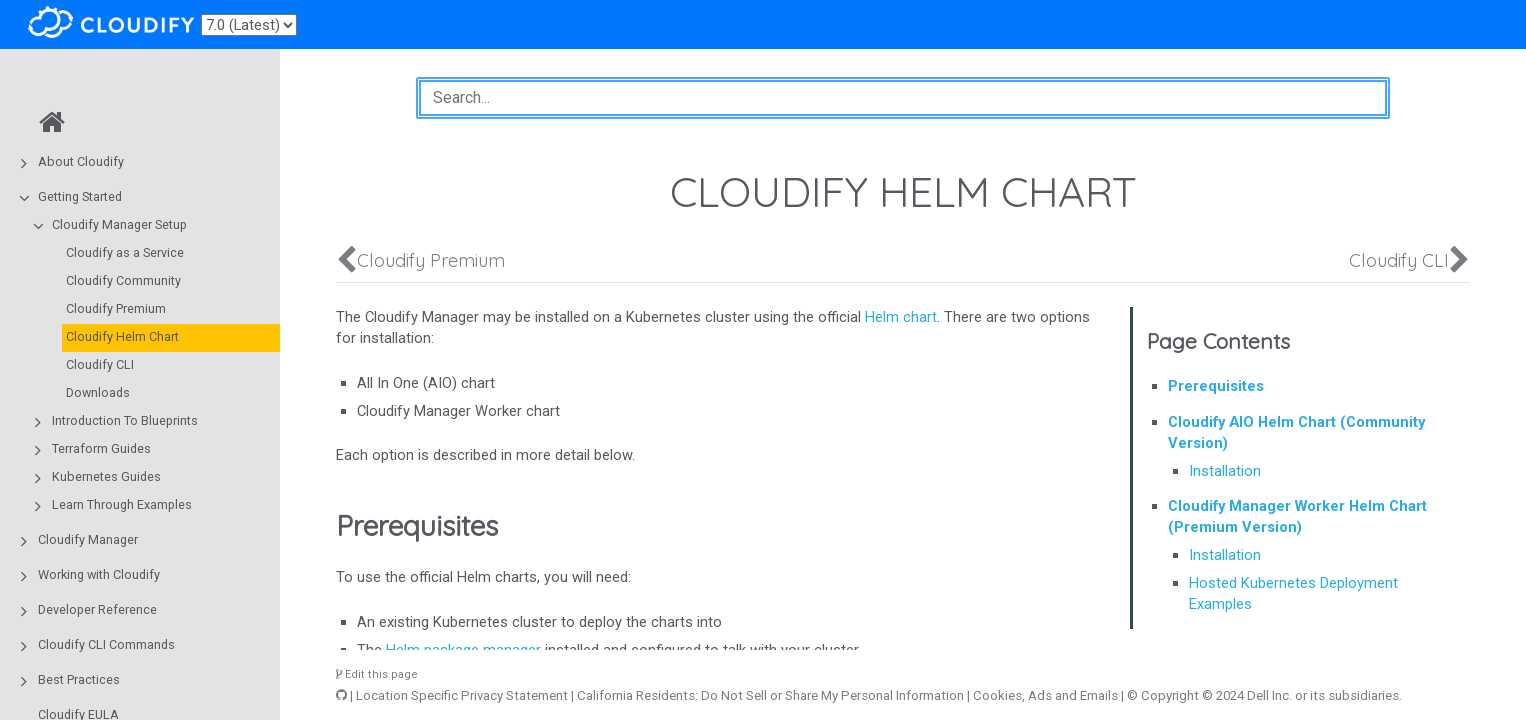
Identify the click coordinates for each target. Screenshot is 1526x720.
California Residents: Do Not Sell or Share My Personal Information (770, 695)
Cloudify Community (123, 280)
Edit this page (377, 674)
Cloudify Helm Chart (122, 336)
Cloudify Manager (88, 539)
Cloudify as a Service (125, 252)
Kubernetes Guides (106, 476)
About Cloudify (81, 161)
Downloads (98, 392)
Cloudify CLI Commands (106, 644)
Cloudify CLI (100, 364)
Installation (1225, 471)
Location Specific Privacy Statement (462, 695)
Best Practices (79, 679)
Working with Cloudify (99, 574)
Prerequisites (1216, 386)
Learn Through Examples (122, 504)
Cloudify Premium (116, 308)
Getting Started (80, 196)
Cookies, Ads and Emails (1045, 695)
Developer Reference (97, 609)
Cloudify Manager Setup (119, 224)
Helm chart (901, 317)
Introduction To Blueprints (125, 420)
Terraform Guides (101, 448)
